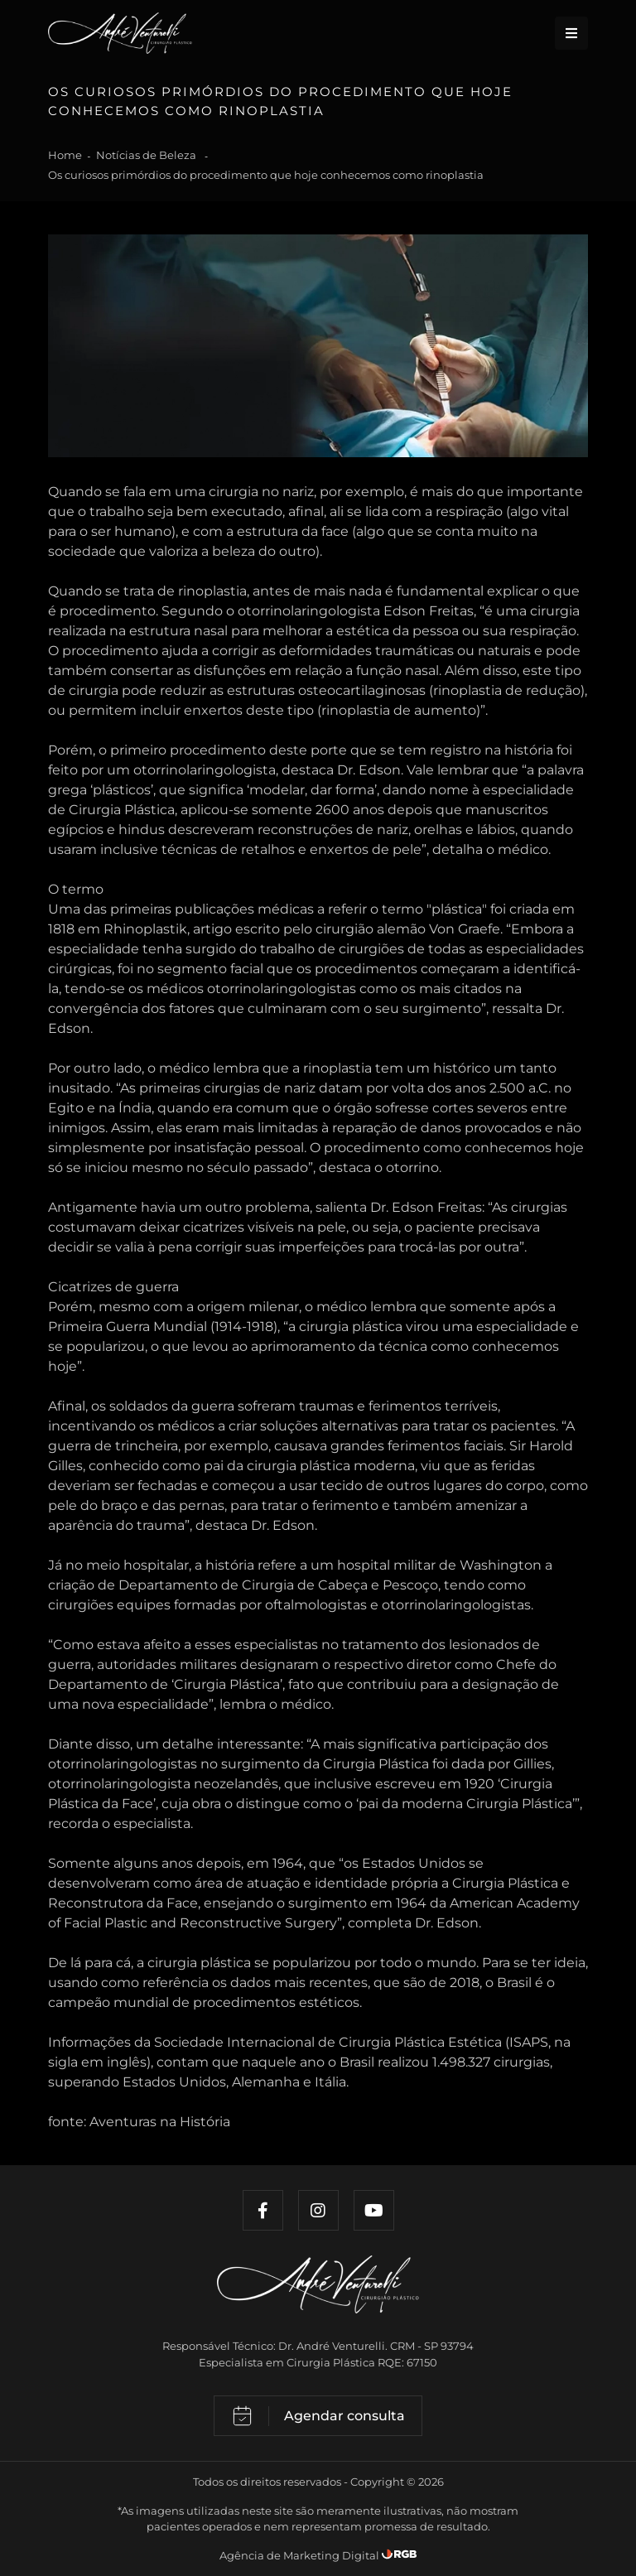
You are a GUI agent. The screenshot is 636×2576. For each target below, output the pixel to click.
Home (65, 155)
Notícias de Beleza (147, 155)
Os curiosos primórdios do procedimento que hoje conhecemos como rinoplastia (266, 174)
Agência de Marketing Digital (300, 2555)
